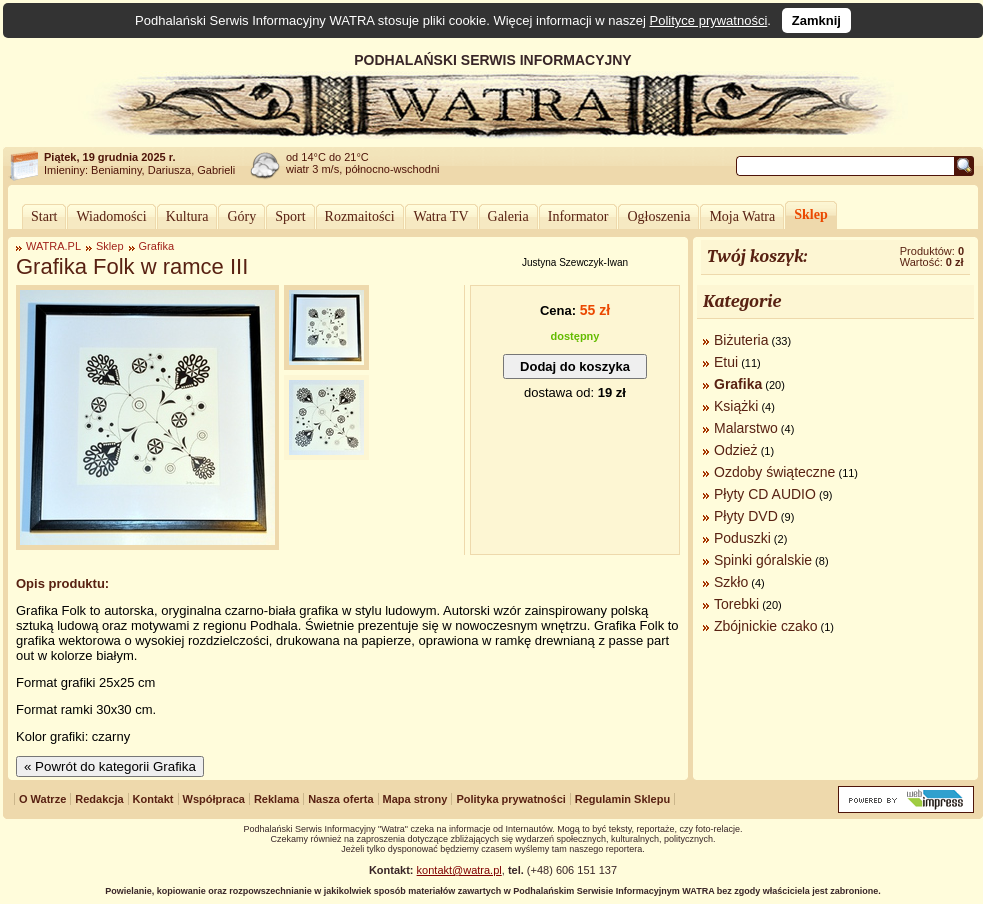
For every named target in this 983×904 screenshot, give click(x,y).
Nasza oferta (340, 799)
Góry (241, 216)
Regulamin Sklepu (622, 799)
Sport (290, 216)
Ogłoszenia (658, 216)
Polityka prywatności (510, 799)
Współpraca (214, 799)
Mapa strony (415, 799)
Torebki (736, 604)
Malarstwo (746, 428)
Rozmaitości (360, 216)
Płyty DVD (746, 516)
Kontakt (153, 799)
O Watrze (42, 799)
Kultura (187, 216)
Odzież (736, 450)
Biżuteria (741, 340)
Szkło (731, 582)
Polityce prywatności (709, 20)
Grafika (156, 246)
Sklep (810, 214)
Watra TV (441, 216)
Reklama (276, 799)
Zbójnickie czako (766, 626)
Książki (736, 406)
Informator (578, 216)
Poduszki (742, 538)
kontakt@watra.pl (459, 870)
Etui (726, 362)
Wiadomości (111, 216)
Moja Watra (742, 216)
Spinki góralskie (763, 560)
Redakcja (99, 799)
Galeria (508, 216)
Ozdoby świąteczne (774, 472)
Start (44, 216)
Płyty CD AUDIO (765, 494)
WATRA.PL (53, 246)
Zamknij (816, 20)
